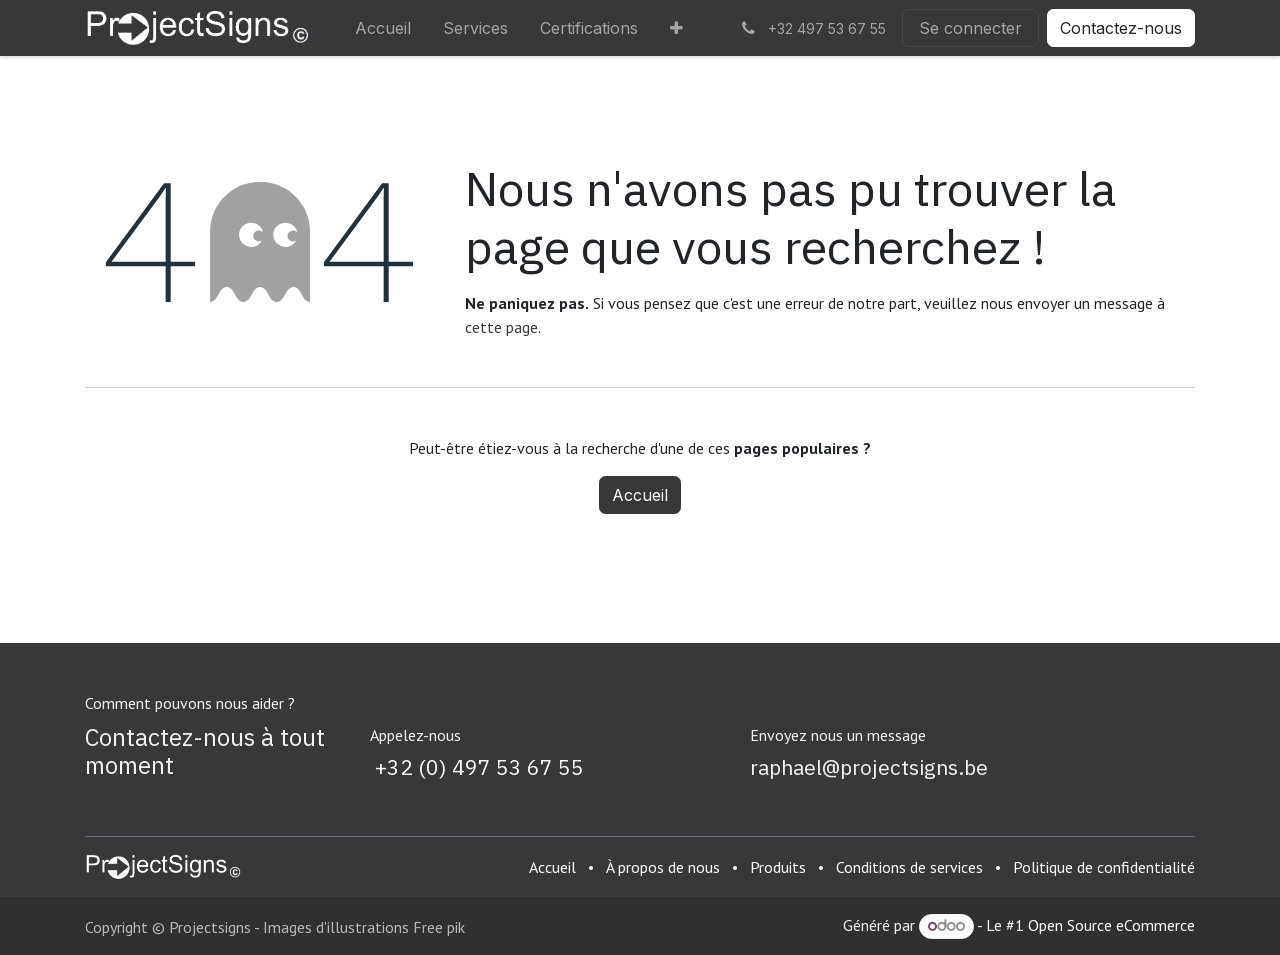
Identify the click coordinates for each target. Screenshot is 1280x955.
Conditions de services (909, 867)
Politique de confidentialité (1104, 867)
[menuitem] (383, 28)
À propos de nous (663, 867)
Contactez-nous (1121, 28)
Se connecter (970, 28)
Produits (778, 867)
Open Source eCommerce (1111, 925)
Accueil (640, 495)
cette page (501, 327)
